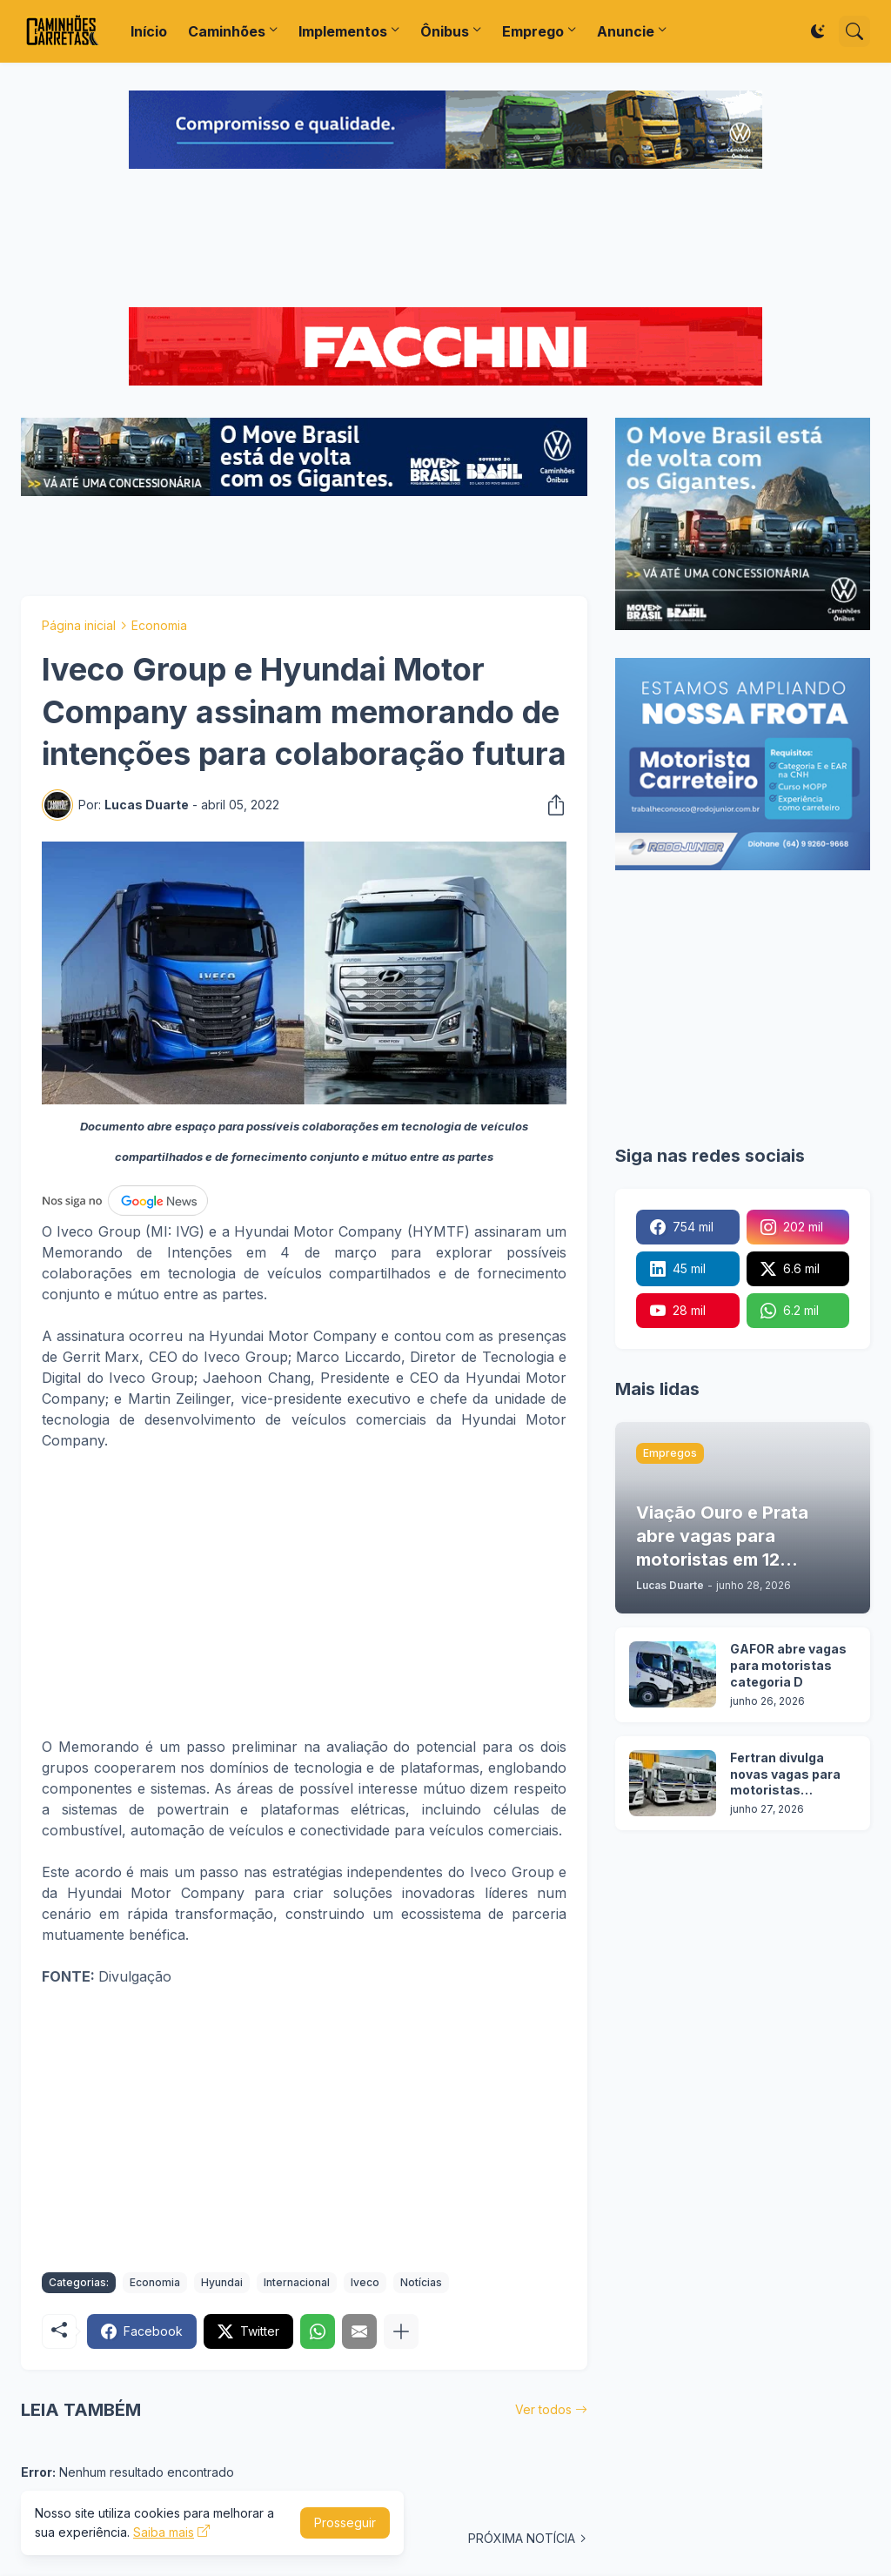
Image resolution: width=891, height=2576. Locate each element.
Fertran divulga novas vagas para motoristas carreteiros (785, 1775)
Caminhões (226, 31)
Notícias (421, 2282)
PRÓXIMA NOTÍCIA (521, 2538)
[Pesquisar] (854, 31)
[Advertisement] (445, 240)
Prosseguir (345, 2522)
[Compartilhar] (550, 805)
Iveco (365, 2282)
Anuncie (625, 31)
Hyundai (222, 2282)
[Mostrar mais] (401, 2331)
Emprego (533, 31)
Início (149, 31)
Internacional (297, 2282)
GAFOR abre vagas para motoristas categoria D (788, 1665)
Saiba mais (163, 2532)
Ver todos (543, 2409)
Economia (159, 625)
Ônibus (444, 31)
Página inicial (79, 625)
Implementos (342, 31)
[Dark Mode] (817, 31)
